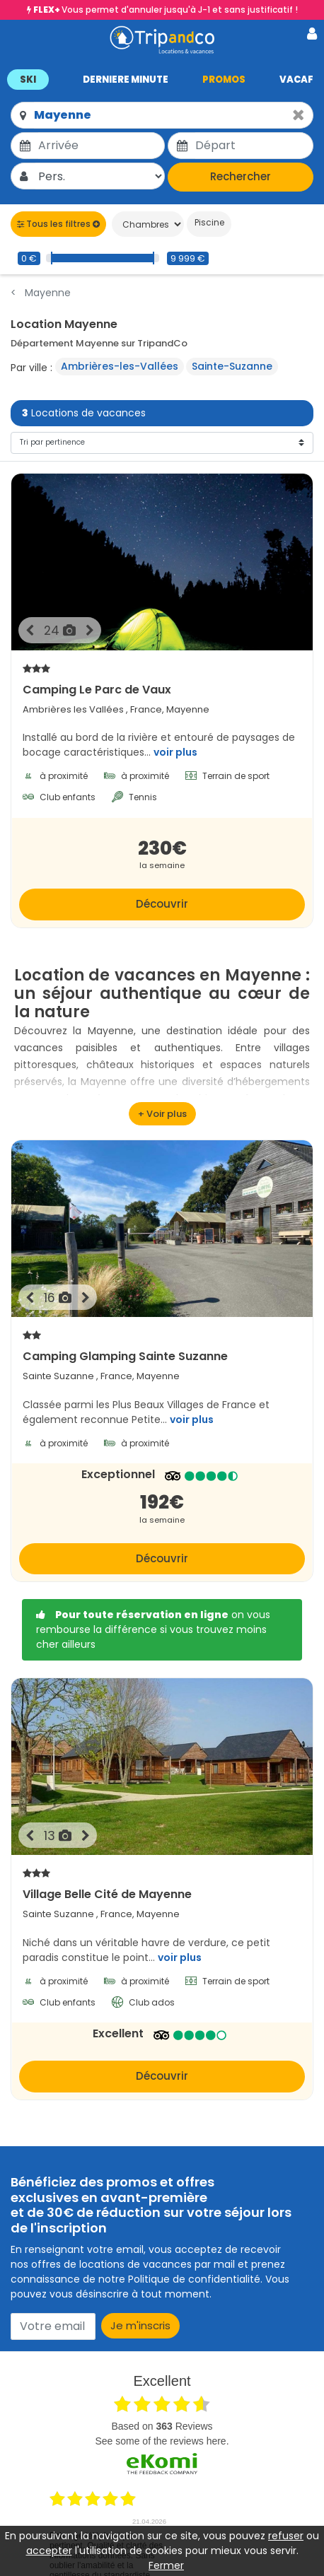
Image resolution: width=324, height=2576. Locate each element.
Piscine (208, 222)
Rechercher (240, 176)
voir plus (175, 752)
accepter (49, 2550)
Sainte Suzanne (58, 1376)
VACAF (296, 80)
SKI (28, 79)
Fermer (166, 2565)
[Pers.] (100, 176)
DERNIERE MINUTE (125, 80)
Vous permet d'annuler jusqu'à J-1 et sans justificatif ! (165, 10)
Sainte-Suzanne (232, 366)
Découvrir (162, 903)
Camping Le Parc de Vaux (162, 679)
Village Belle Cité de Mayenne (162, 1884)
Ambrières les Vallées (73, 709)
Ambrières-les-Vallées (119, 366)
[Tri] (162, 443)
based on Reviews (161, 2426)
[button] (162, 79)
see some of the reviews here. (161, 2441)
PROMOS (223, 80)
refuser (285, 2536)
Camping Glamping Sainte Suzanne (162, 1346)
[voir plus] (162, 1114)
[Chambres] (148, 224)
